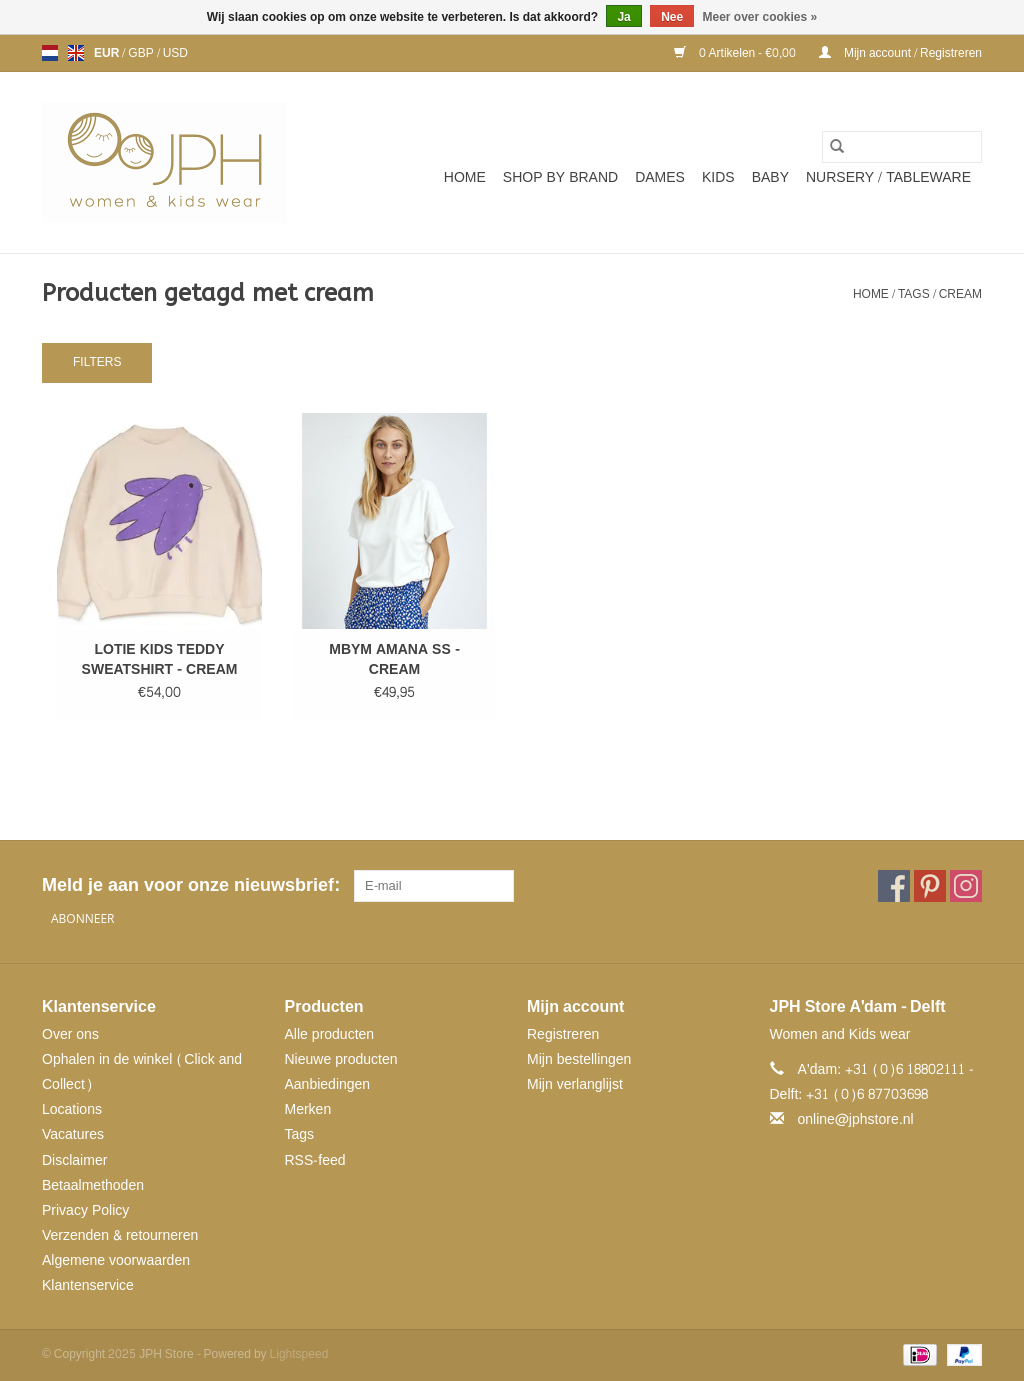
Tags (914, 294)
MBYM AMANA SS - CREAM (394, 660)
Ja (623, 17)
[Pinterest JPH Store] (930, 886)
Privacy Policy (85, 1210)
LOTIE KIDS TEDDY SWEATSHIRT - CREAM (160, 660)
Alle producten (330, 1034)
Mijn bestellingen (579, 1059)
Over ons (70, 1034)
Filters (97, 362)
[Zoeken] (902, 147)
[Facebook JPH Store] (894, 886)
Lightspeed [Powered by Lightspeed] (299, 1354)
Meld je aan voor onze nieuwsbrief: (190, 885)
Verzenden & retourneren (120, 1235)
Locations (72, 1109)
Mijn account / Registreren (900, 53)
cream (960, 294)
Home (465, 177)
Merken (308, 1109)
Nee (672, 17)
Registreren (563, 1034)
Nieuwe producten (341, 1059)
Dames (660, 177)
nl (50, 53)
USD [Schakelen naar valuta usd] (175, 53)
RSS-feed (315, 1160)
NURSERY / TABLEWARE (888, 177)
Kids (718, 177)
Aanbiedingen (328, 1084)
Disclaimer (74, 1160)
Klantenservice (88, 1285)
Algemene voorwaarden (116, 1260)
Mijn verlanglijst (575, 1084)
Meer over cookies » (760, 17)
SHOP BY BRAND (560, 177)
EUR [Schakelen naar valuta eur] (108, 53)
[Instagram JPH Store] (966, 886)
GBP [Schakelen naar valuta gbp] (142, 53)
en (76, 53)
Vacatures (73, 1134)
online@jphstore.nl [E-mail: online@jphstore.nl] (856, 1119)
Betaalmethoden (93, 1185)
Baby (770, 177)
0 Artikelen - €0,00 (736, 53)
